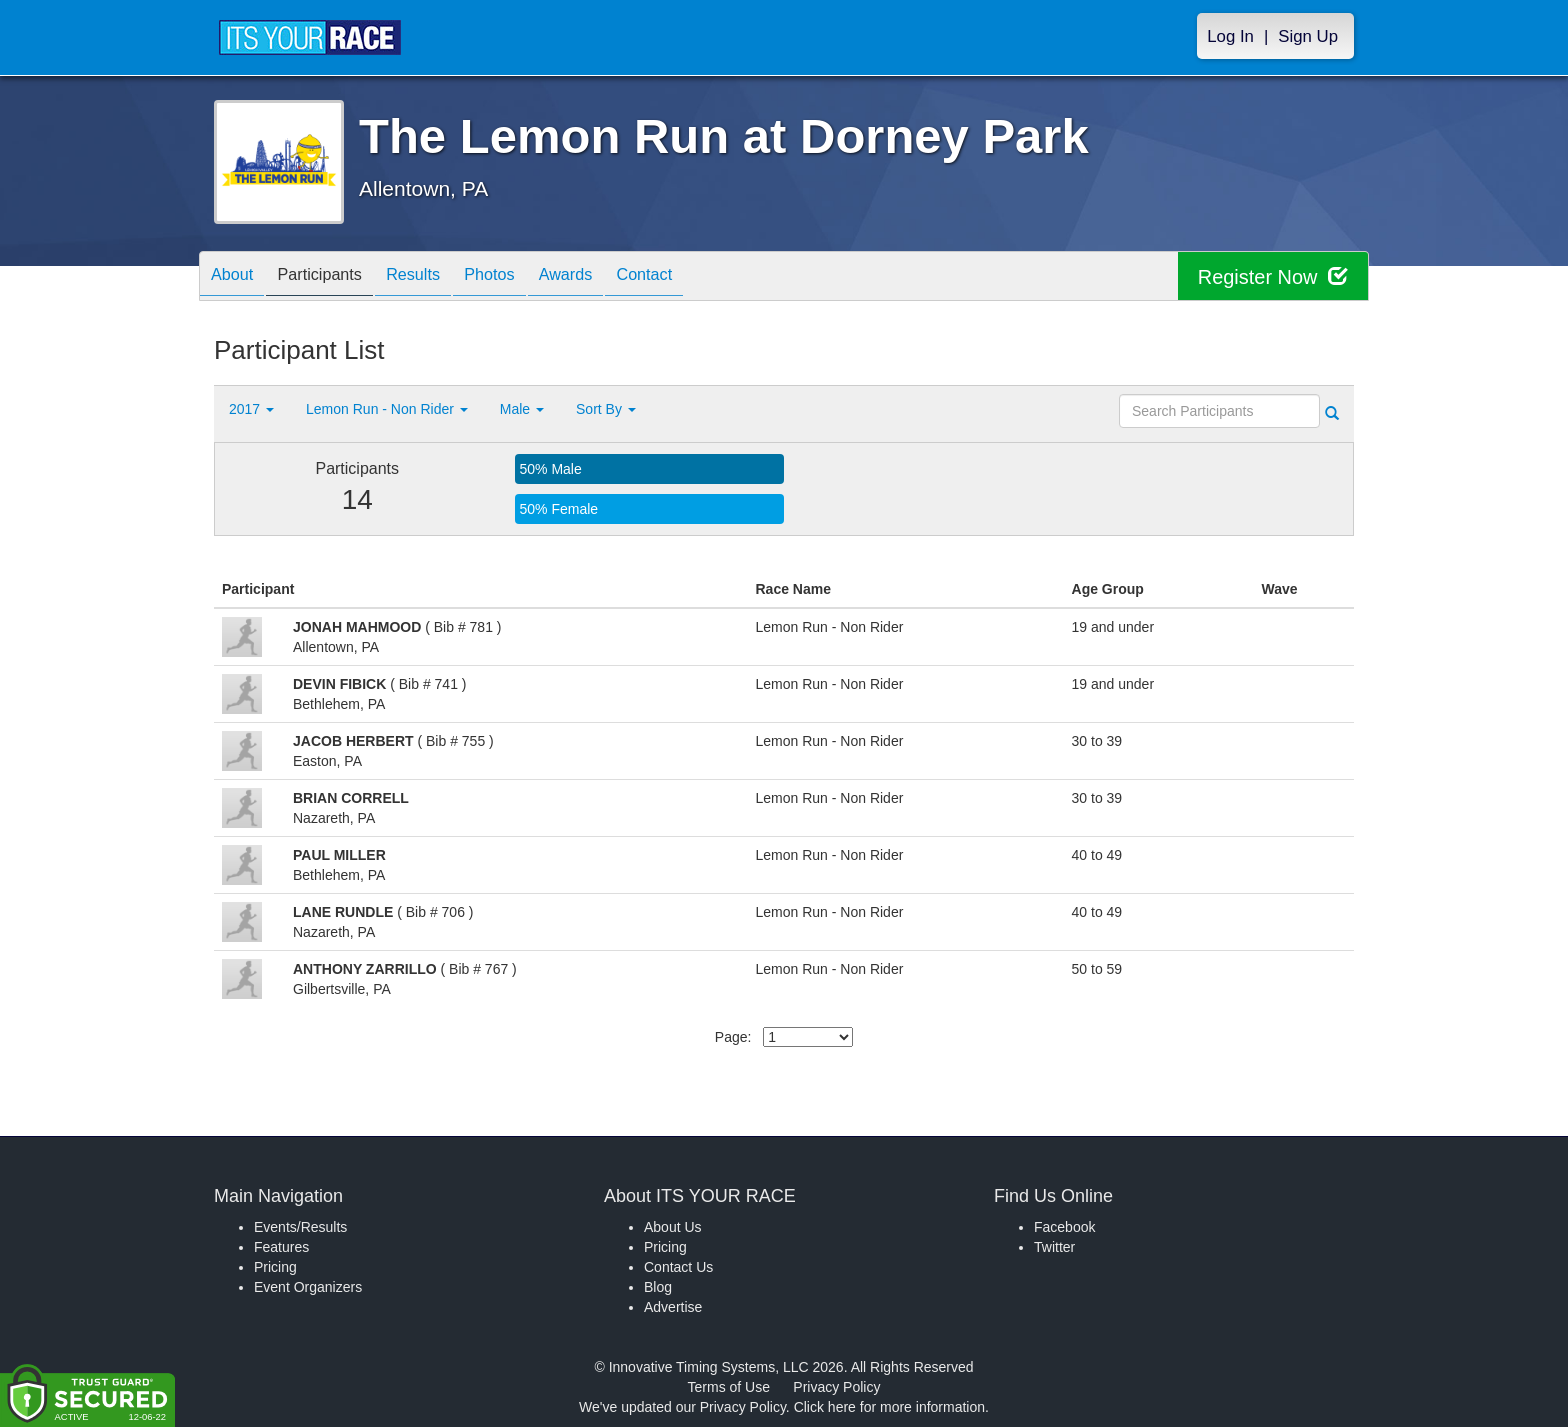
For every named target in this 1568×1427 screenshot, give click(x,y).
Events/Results (300, 1227)
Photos (525, 277)
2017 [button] (251, 409)
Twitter (1054, 1247)
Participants (335, 277)
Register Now (1272, 276)
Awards (611, 277)
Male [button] (522, 409)
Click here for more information (889, 1407)
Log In (1230, 36)
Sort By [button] (606, 409)
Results (439, 277)
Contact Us (678, 1267)
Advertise (673, 1307)
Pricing (275, 1267)
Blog (658, 1287)
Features (281, 1247)
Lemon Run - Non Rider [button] (387, 409)
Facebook (1064, 1227)
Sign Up (1308, 36)
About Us (673, 1227)
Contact (699, 277)
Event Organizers (308, 1287)
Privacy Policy (836, 1387)
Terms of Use (729, 1387)
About (237, 277)
